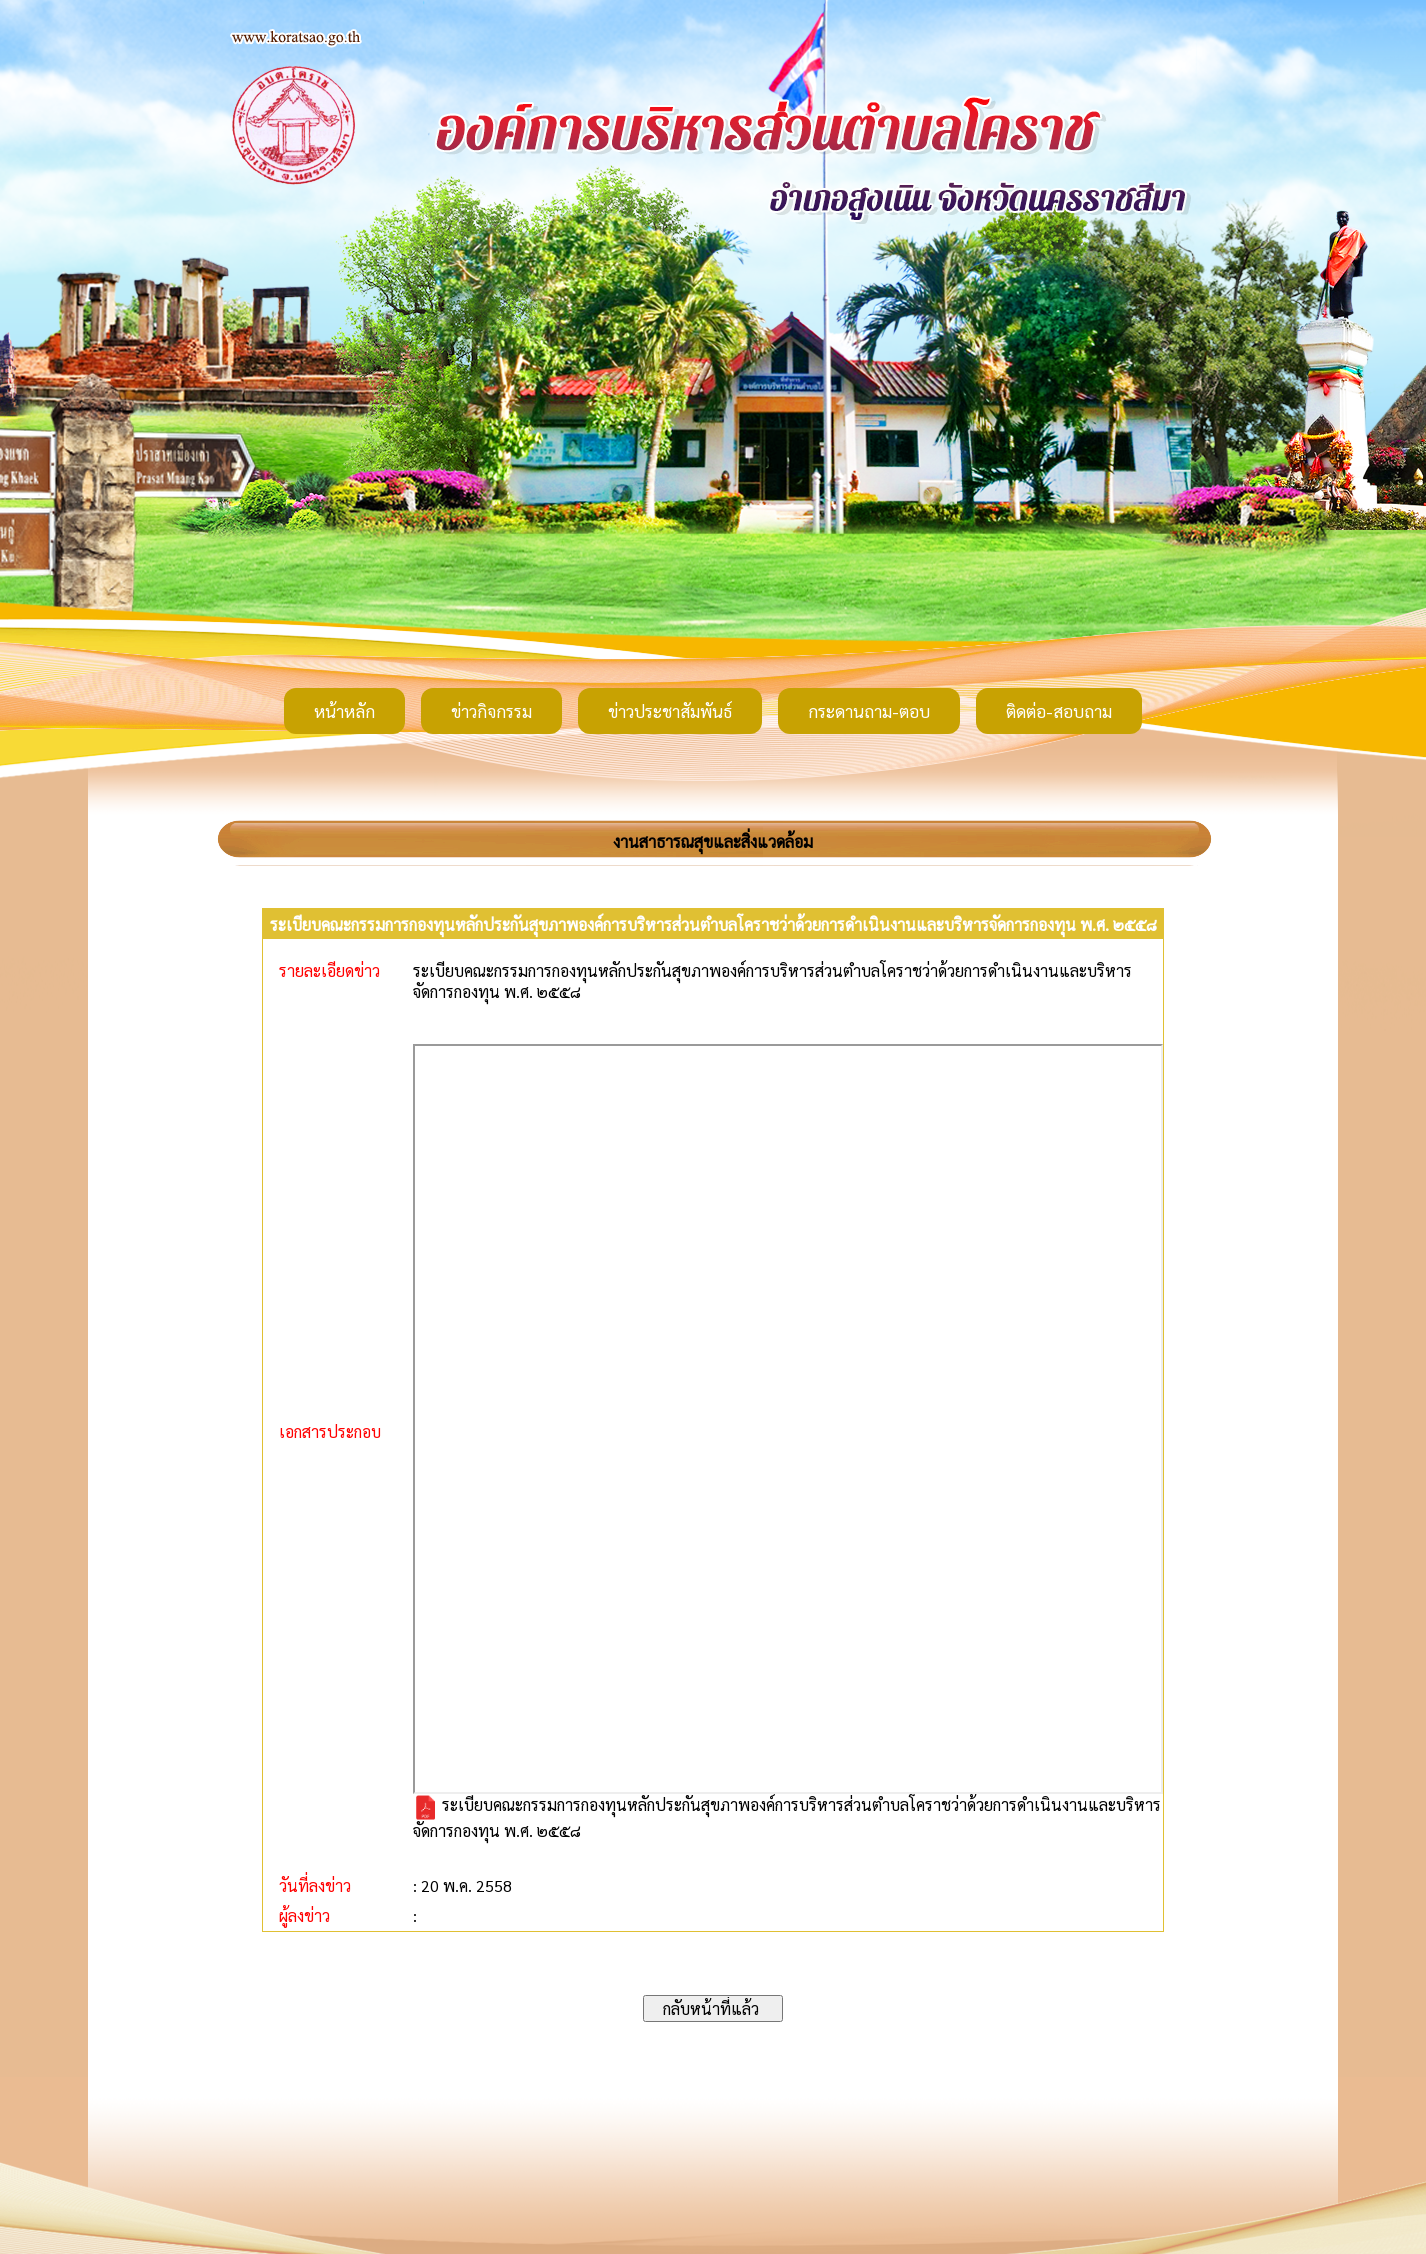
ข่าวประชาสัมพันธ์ (670, 711)
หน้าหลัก (344, 711)
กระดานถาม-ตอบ (869, 711)
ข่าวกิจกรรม (491, 711)
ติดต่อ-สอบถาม (1059, 711)
